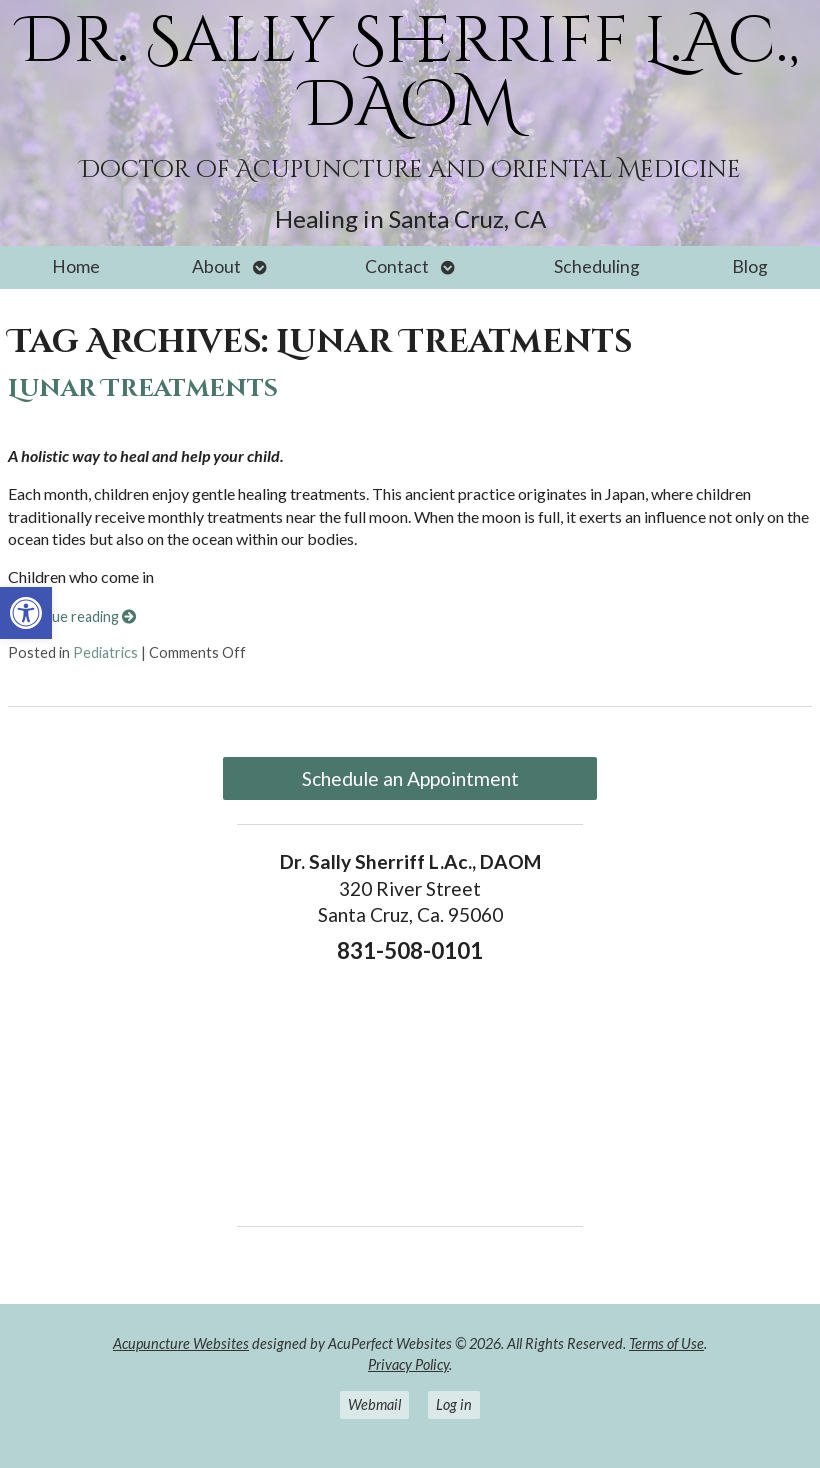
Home (76, 266)
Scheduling (597, 266)
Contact (397, 266)
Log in (454, 1404)
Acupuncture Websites (181, 1343)
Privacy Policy (408, 1364)
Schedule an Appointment (410, 778)
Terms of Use (666, 1343)
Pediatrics (105, 652)
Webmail (374, 1404)
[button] (26, 613)
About (216, 266)
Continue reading (72, 616)
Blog (750, 266)
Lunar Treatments (143, 389)
